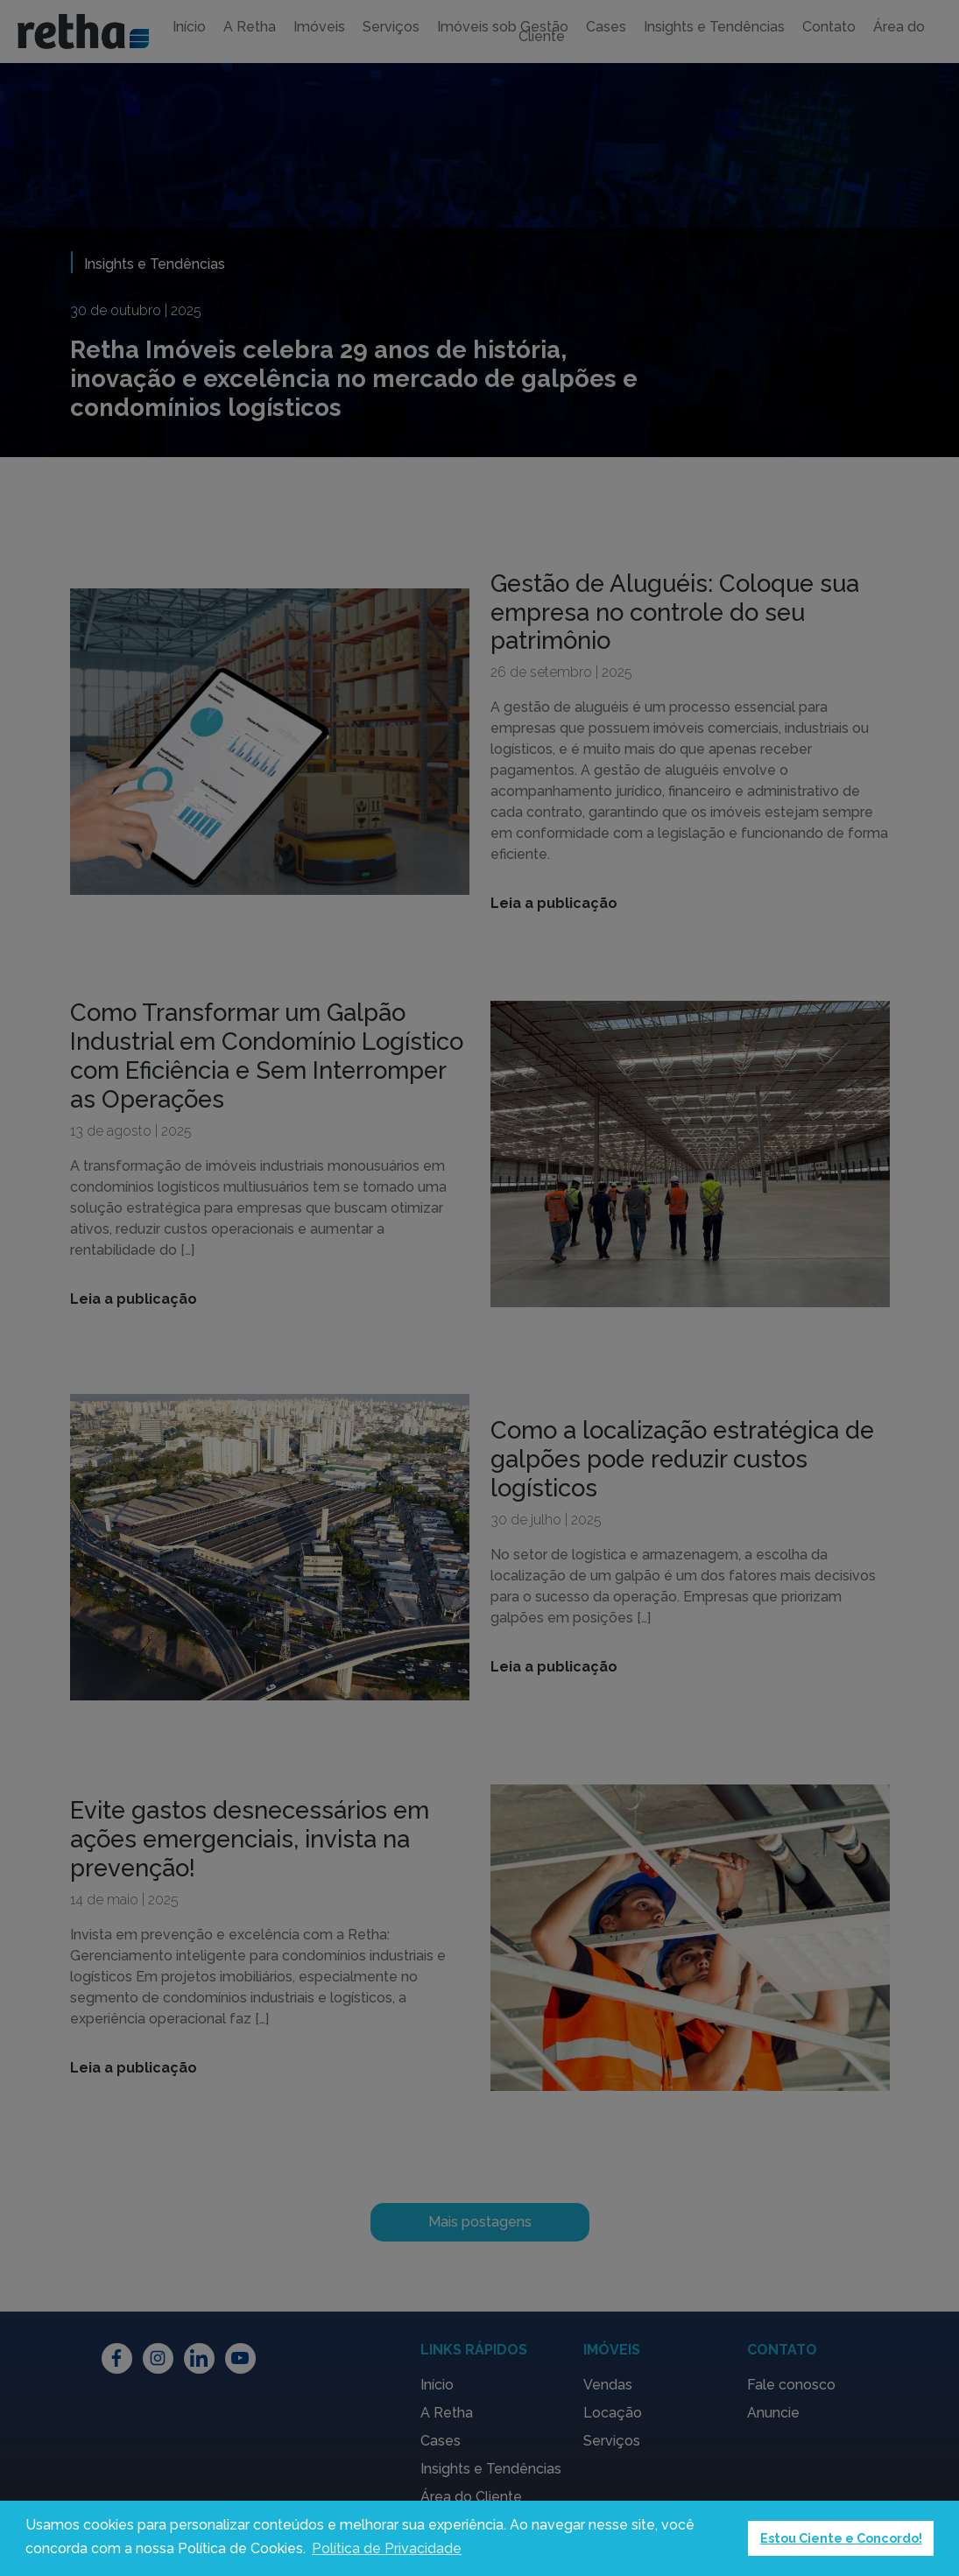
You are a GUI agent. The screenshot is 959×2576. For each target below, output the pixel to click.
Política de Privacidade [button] (387, 2548)
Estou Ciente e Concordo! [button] (841, 2537)
